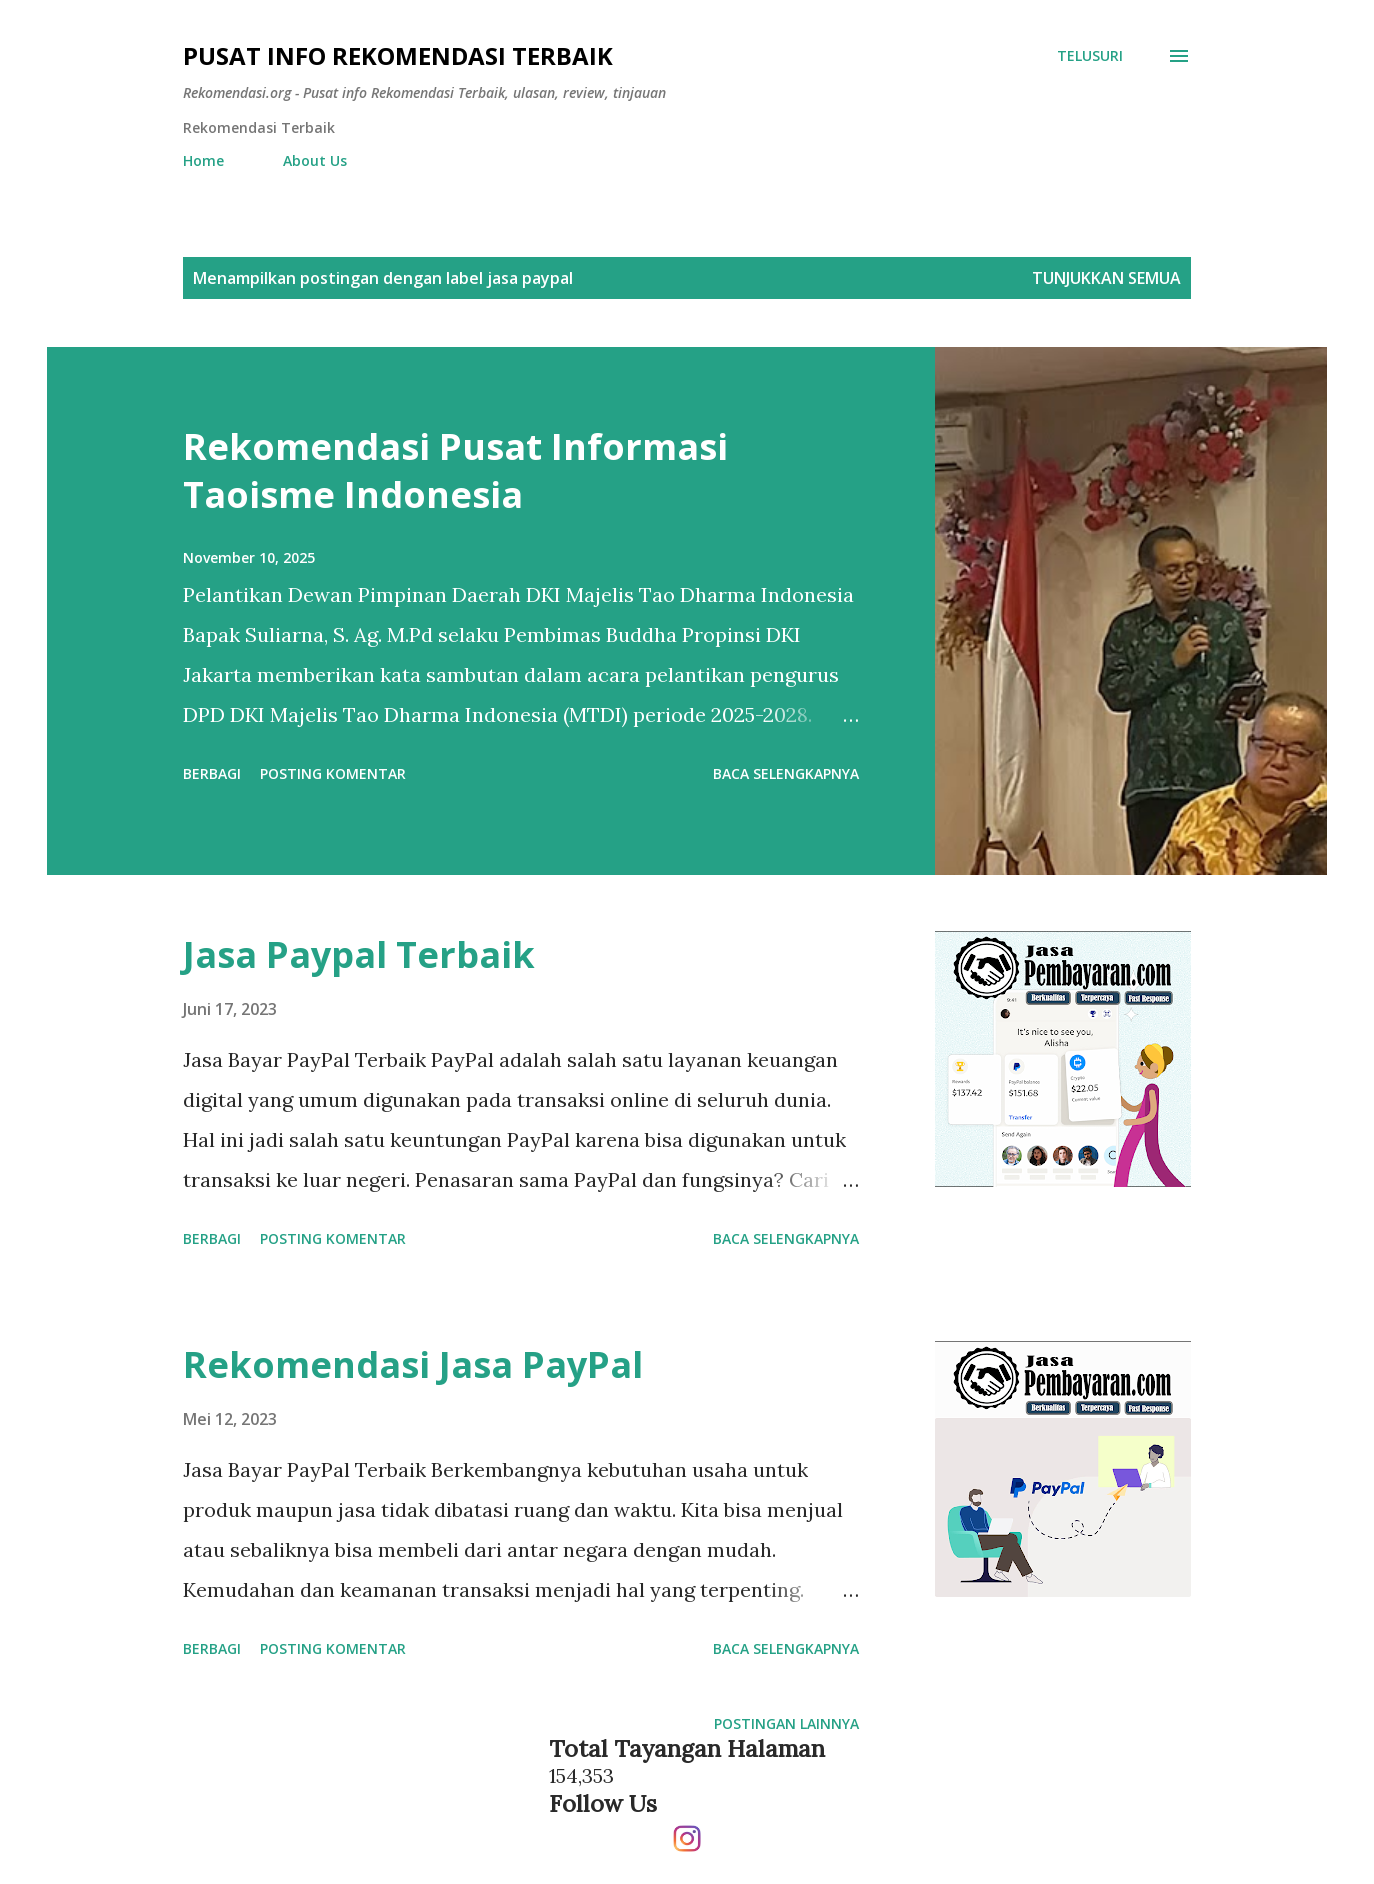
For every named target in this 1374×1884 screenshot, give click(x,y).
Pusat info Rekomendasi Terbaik (398, 55)
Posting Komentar (333, 773)
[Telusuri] (1090, 56)
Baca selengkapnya (786, 773)
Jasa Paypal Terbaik (359, 954)
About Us (315, 160)
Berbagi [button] (212, 773)
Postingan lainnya (786, 1723)
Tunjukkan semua (1106, 278)
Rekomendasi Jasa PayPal (413, 1364)
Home (203, 160)
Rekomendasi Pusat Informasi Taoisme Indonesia (455, 470)
